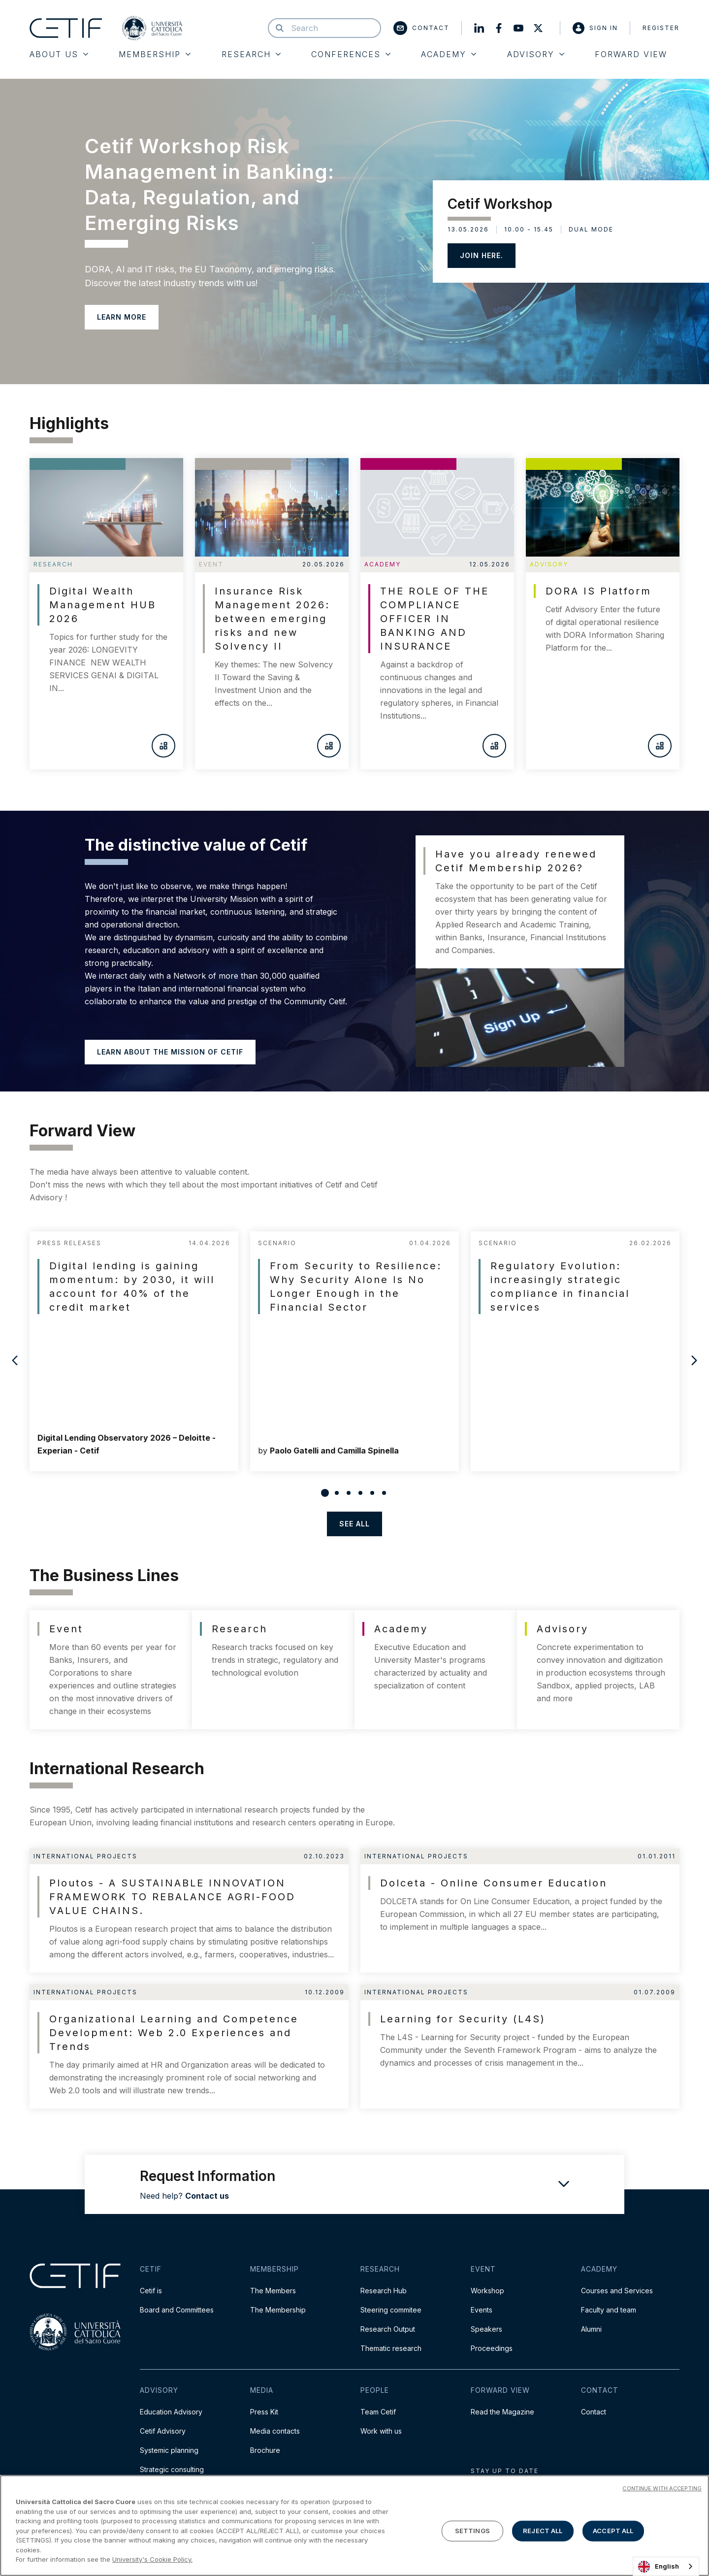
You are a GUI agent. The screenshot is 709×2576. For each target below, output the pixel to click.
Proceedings (492, 2348)
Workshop (487, 2290)
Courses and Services (617, 2290)
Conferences (350, 54)
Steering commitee (390, 2310)
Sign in (595, 28)
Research (251, 54)
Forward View (631, 54)
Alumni (591, 2329)
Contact (421, 28)
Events (481, 2310)
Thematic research (390, 2348)
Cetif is (151, 2290)
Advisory (535, 54)
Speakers (486, 2329)
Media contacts (275, 2431)
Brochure (265, 2450)
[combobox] (666, 2566)
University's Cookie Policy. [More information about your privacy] (152, 2559)
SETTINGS (472, 2531)
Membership (155, 54)
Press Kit (264, 2412)
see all (354, 1523)
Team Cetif (378, 2412)
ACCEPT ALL (613, 2531)
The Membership (278, 2310)
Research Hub (383, 2290)
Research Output (387, 2329)
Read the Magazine (502, 2412)
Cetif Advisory (163, 2431)
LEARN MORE (121, 317)
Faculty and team (608, 2310)
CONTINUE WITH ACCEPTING (662, 2488)
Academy (448, 54)
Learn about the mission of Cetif (170, 1052)
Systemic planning (169, 2450)
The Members (273, 2290)
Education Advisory (171, 2412)
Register (661, 28)
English (658, 2567)
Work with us (381, 2431)
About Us (59, 54)
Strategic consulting (172, 2469)
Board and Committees (177, 2310)
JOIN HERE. (481, 255)
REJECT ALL (542, 2531)
